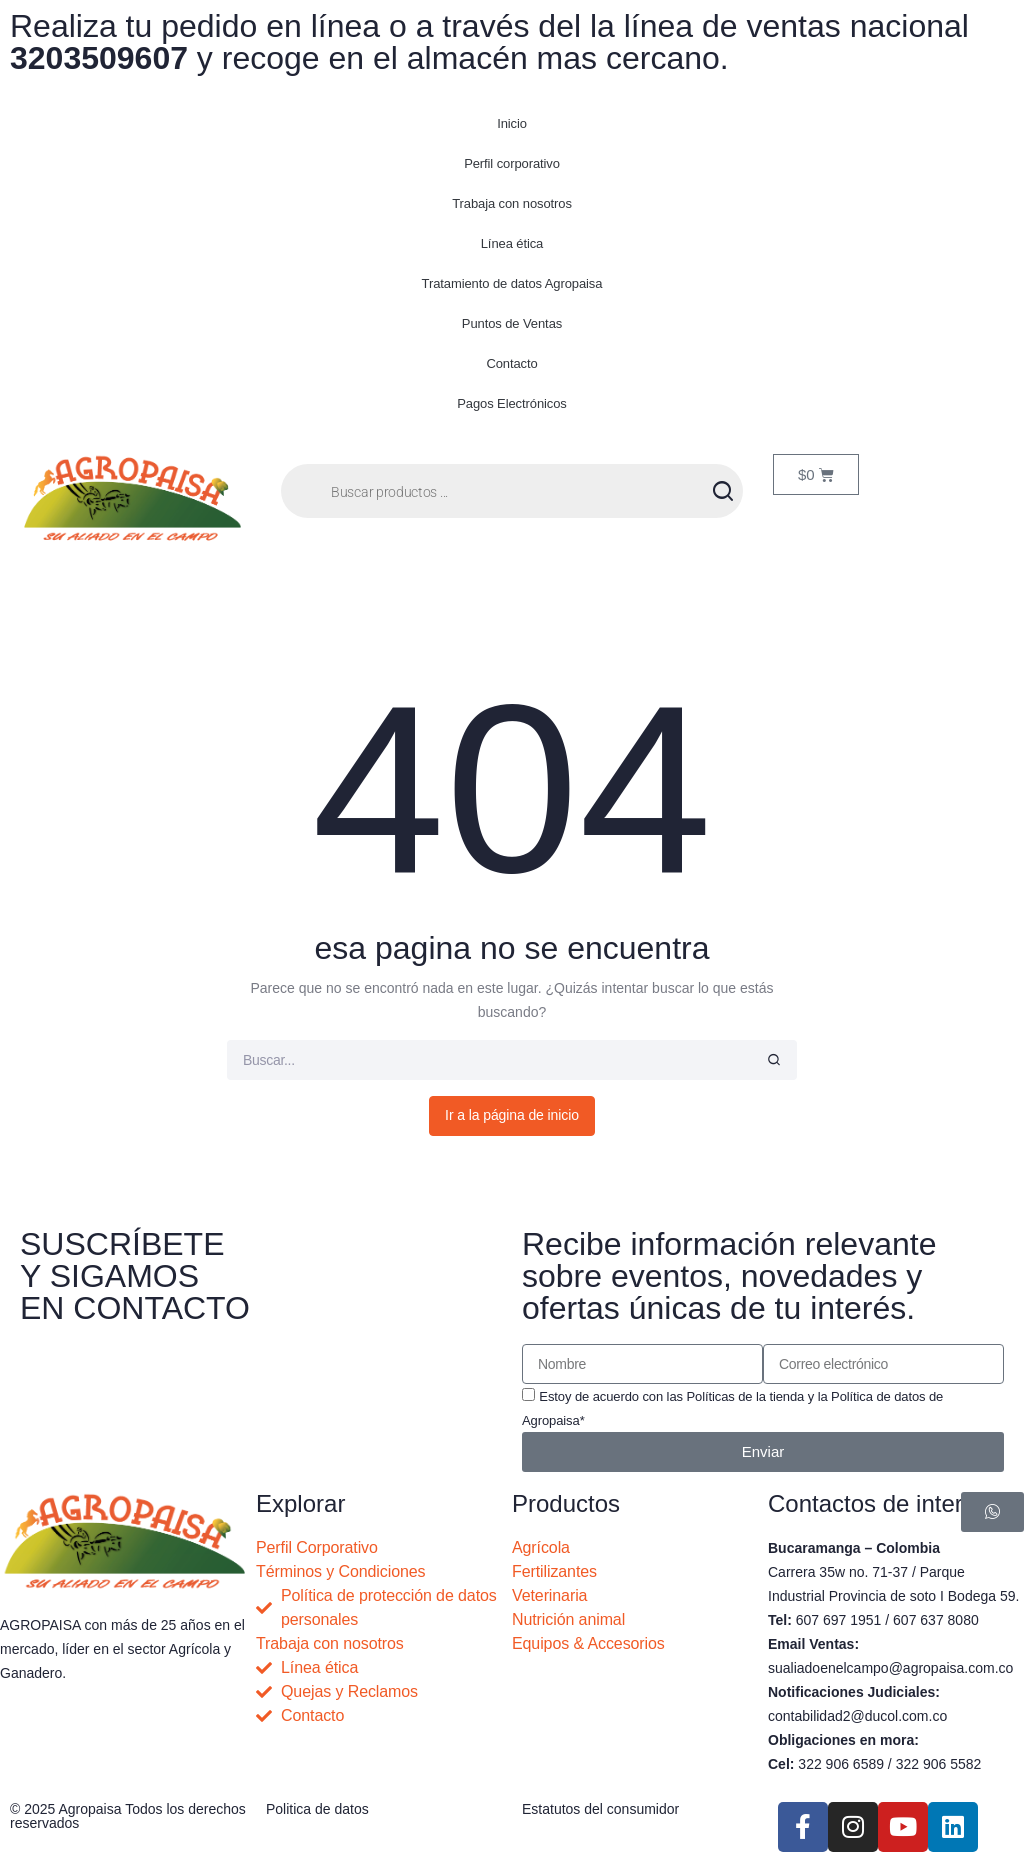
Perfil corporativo (512, 163)
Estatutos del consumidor (600, 1809)
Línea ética (512, 243)
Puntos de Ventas (512, 323)
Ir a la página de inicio (512, 1115)
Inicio (512, 123)
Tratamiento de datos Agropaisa (512, 283)
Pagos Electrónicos (511, 403)
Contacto (511, 363)
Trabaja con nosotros (512, 203)
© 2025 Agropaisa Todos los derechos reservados (128, 1816)
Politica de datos (317, 1809)
